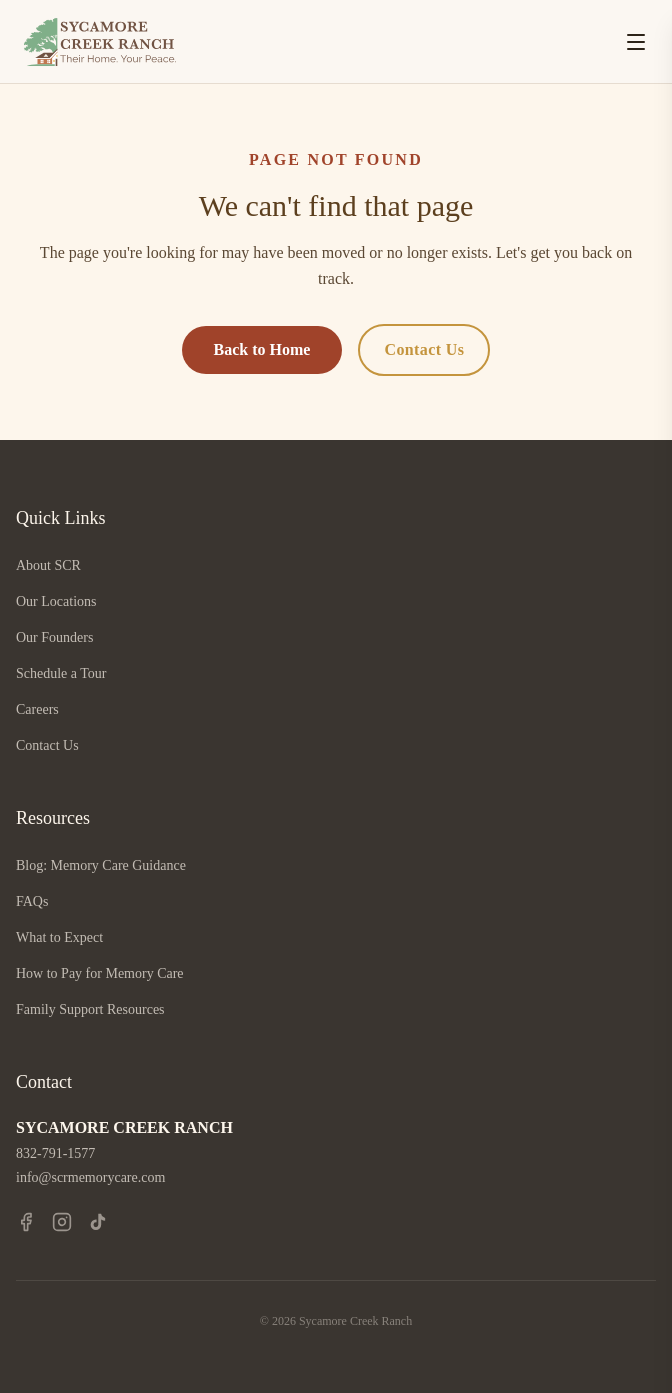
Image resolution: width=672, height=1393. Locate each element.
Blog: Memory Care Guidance (101, 865)
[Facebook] (26, 1222)
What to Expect (59, 937)
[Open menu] (636, 42)
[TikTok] (98, 1222)
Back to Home (262, 349)
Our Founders (54, 637)
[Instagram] (62, 1222)
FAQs (32, 901)
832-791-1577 (55, 1153)
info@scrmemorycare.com (90, 1177)
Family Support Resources (90, 1009)
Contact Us (424, 349)
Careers (37, 709)
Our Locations (56, 601)
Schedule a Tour (61, 673)
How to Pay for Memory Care (100, 973)
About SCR (48, 565)
